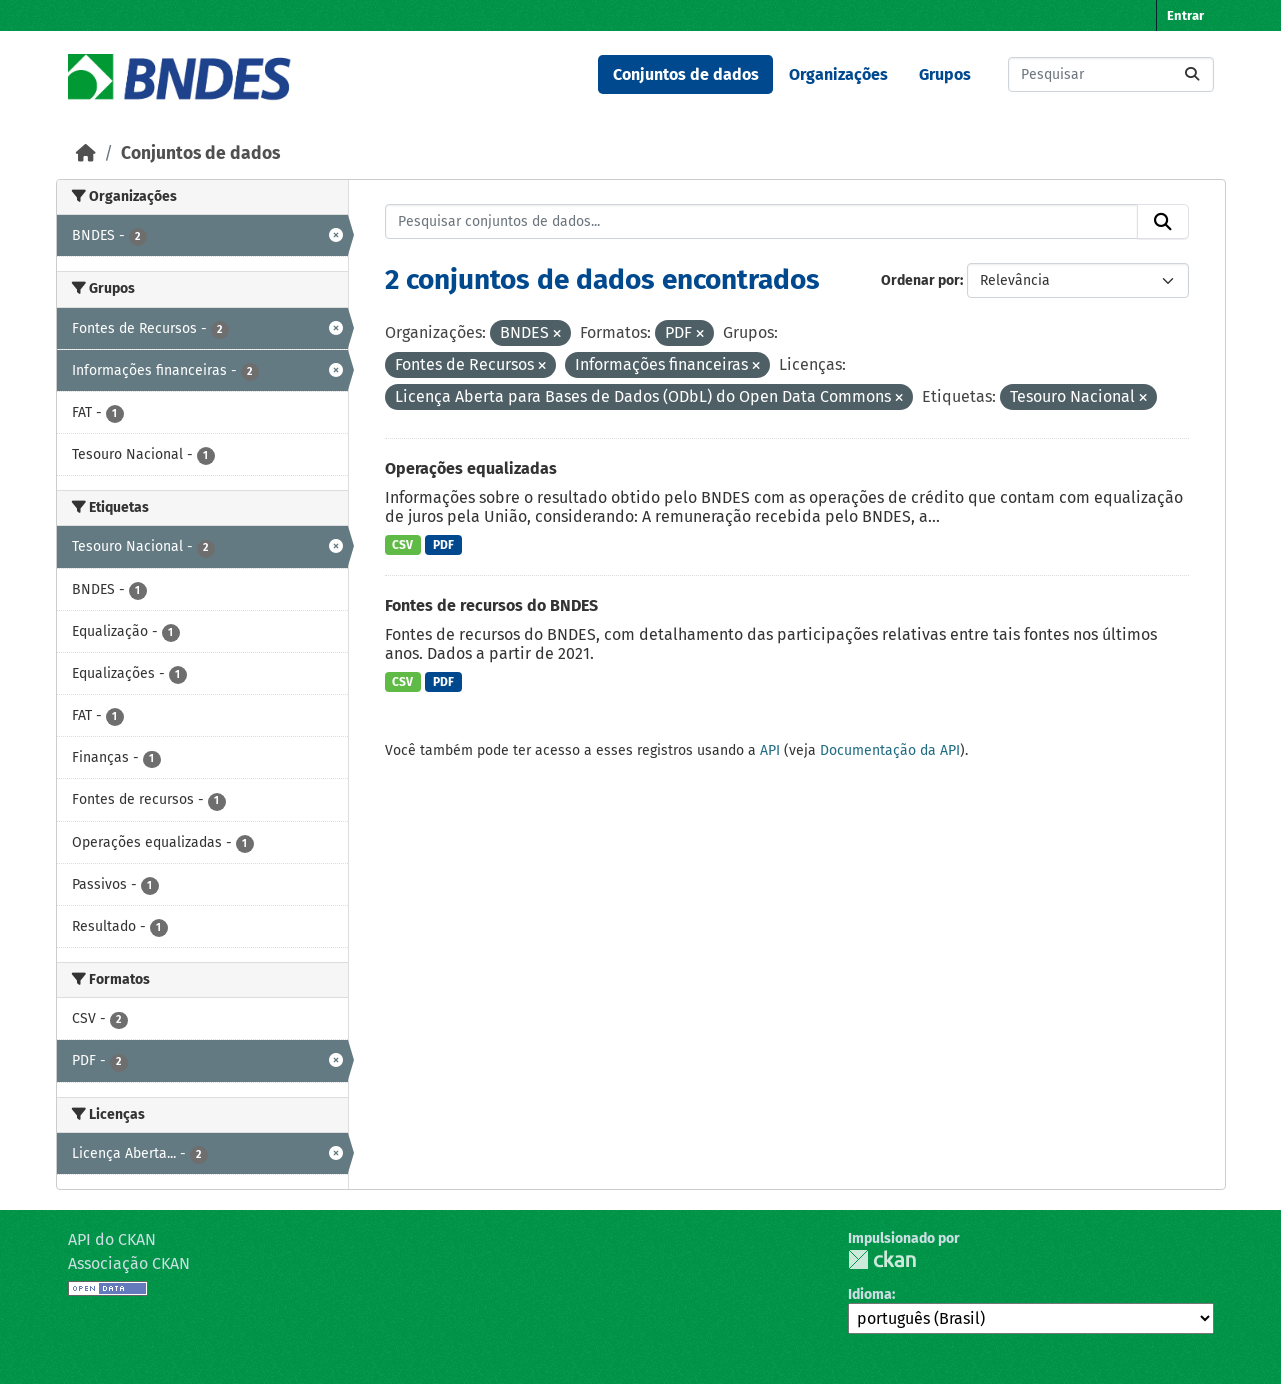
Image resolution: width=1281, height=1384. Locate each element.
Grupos (945, 74)
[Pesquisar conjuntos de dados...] (1111, 74)
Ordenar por (920, 280)
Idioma (870, 1294)
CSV (402, 545)
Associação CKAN (129, 1263)
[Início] (86, 153)
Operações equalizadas (471, 468)
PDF (443, 545)
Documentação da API (890, 750)
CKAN (882, 1259)
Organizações (838, 74)
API (770, 750)
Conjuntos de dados (686, 74)
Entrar (1185, 15)
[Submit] (1192, 74)
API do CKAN (112, 1239)
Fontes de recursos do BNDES (491, 605)
